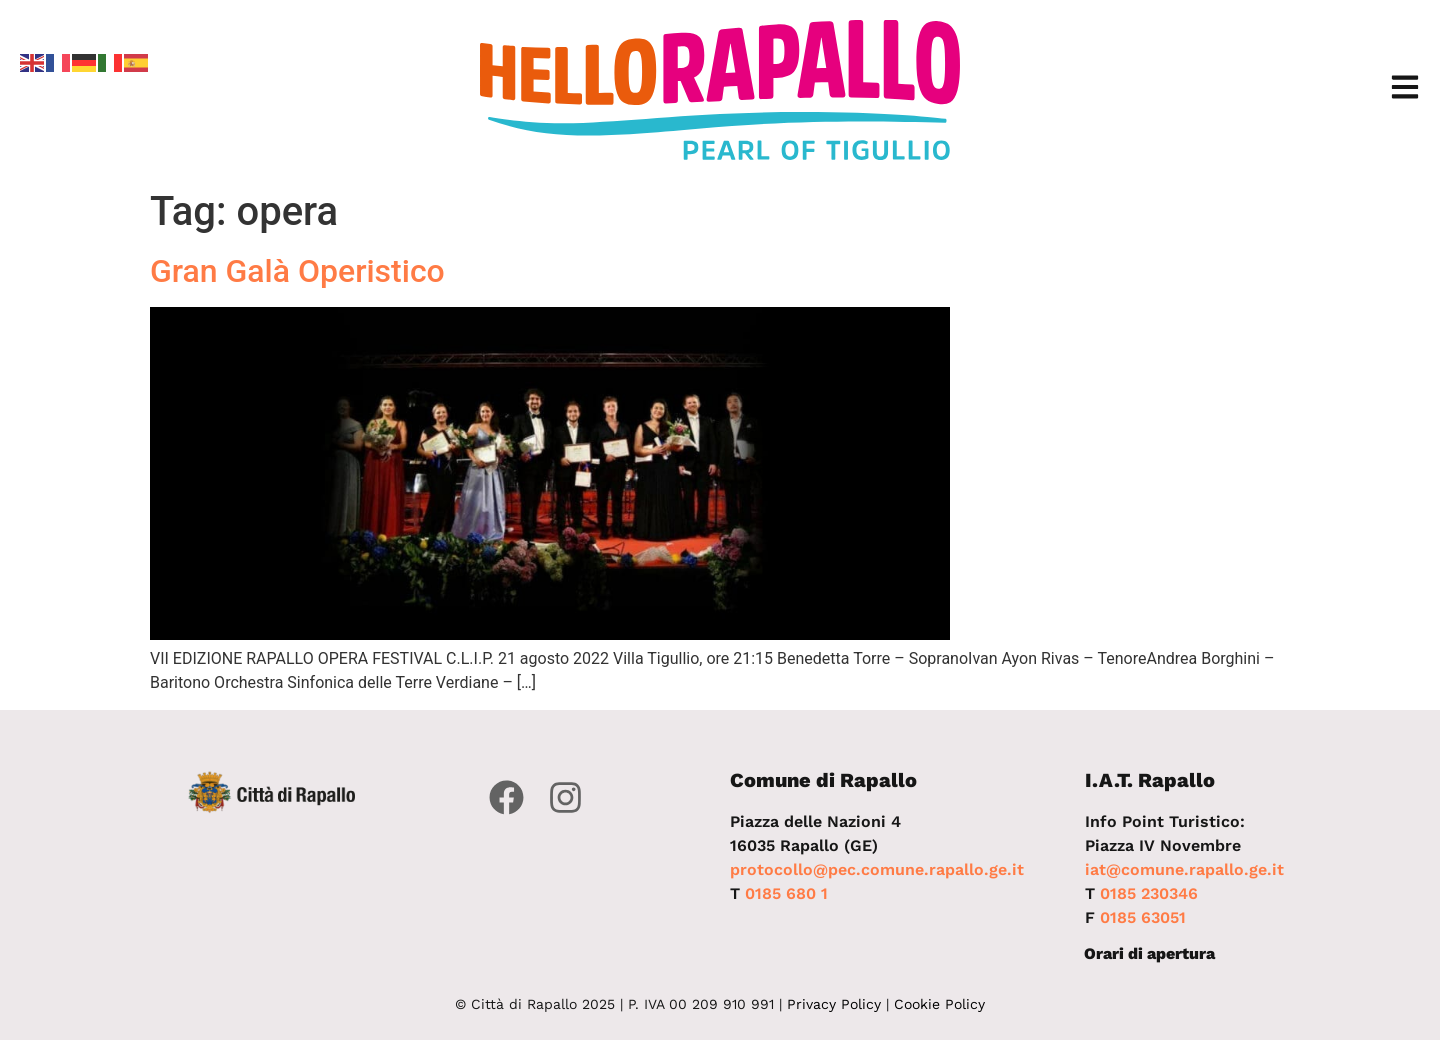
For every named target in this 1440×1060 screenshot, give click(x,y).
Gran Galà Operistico (297, 271)
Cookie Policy (939, 1004)
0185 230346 (1149, 893)
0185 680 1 (786, 893)
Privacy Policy (834, 1004)
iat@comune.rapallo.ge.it (1184, 869)
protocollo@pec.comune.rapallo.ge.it (877, 869)
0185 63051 (1143, 917)
